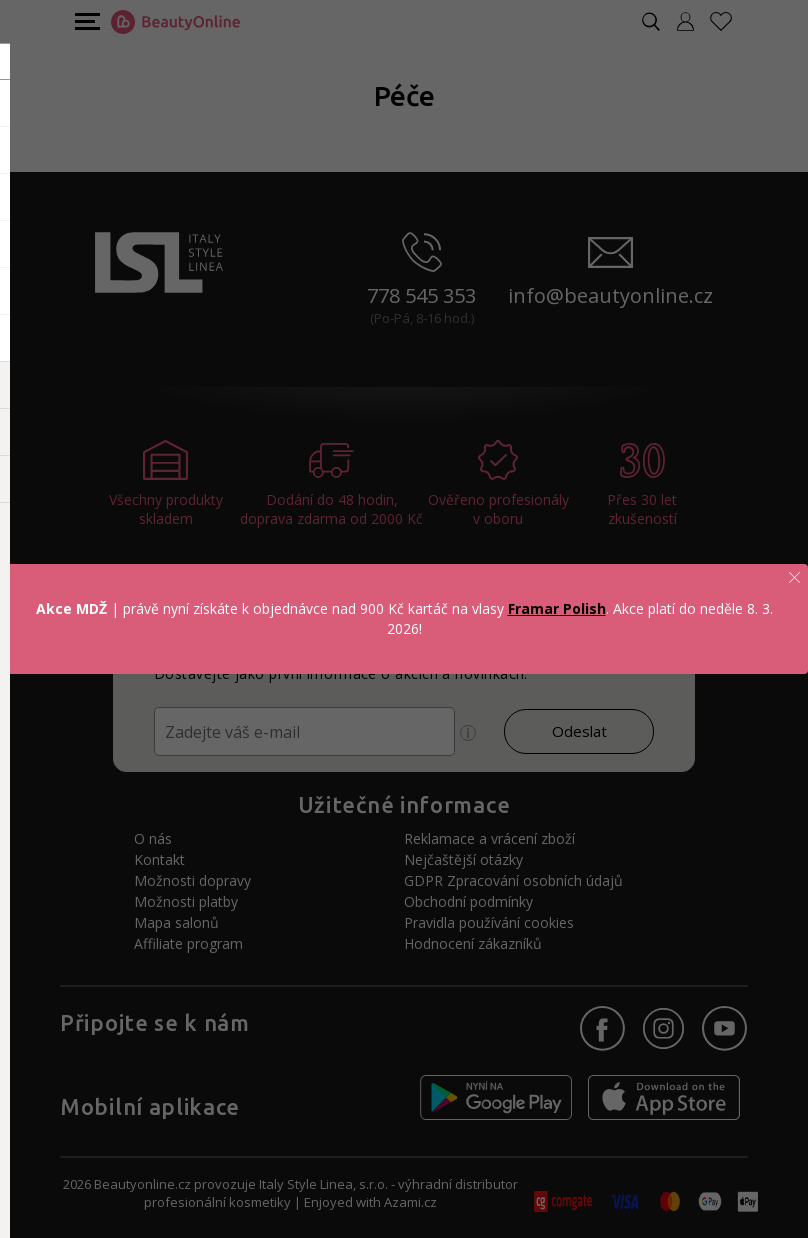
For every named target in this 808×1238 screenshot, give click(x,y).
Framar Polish (557, 608)
